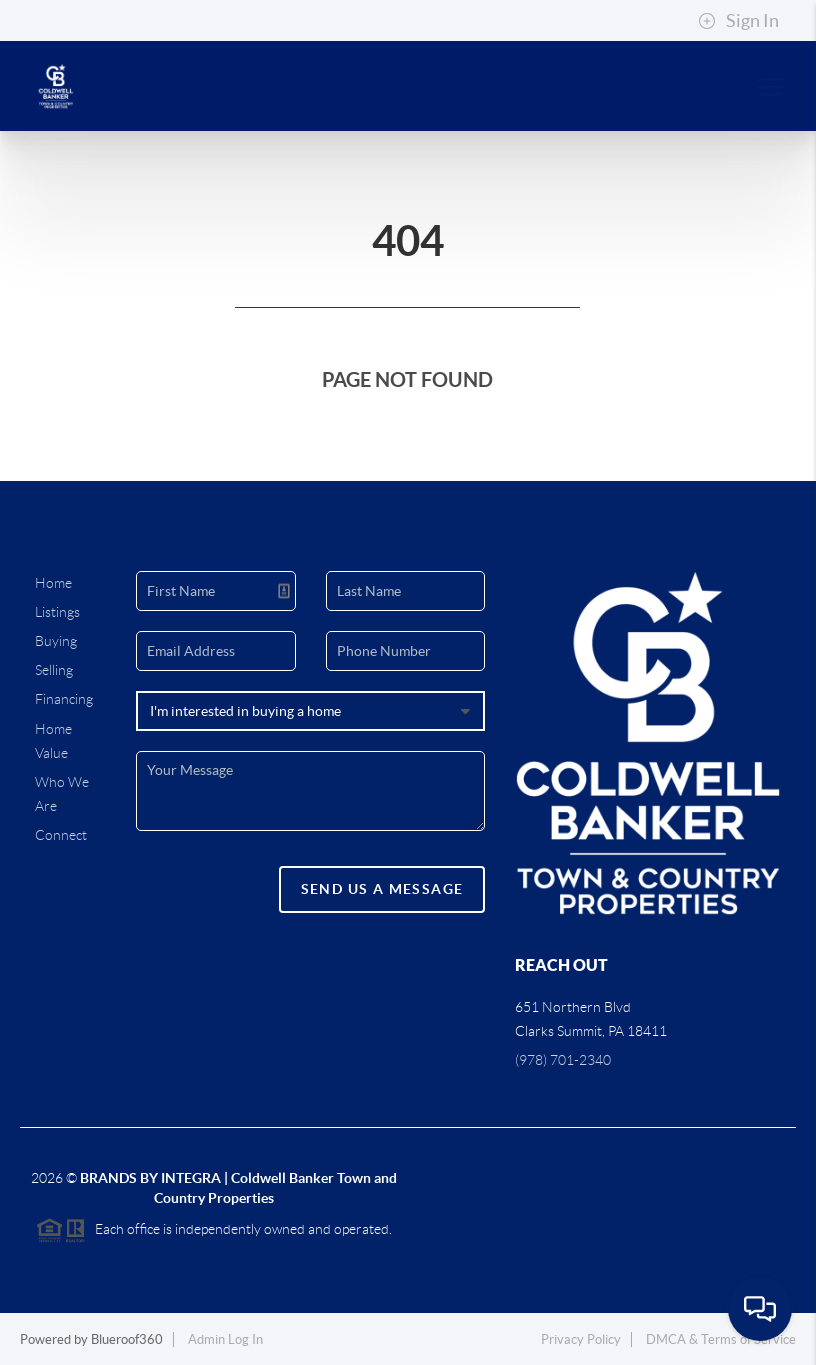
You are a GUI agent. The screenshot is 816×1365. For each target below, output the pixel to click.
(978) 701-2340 (563, 1060)
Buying (56, 641)
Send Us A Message (382, 889)
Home (53, 583)
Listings (57, 612)
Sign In (738, 21)
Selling (54, 670)
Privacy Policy (581, 1339)
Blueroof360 (127, 1339)
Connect (61, 835)
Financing (64, 699)
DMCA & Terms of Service (721, 1339)
